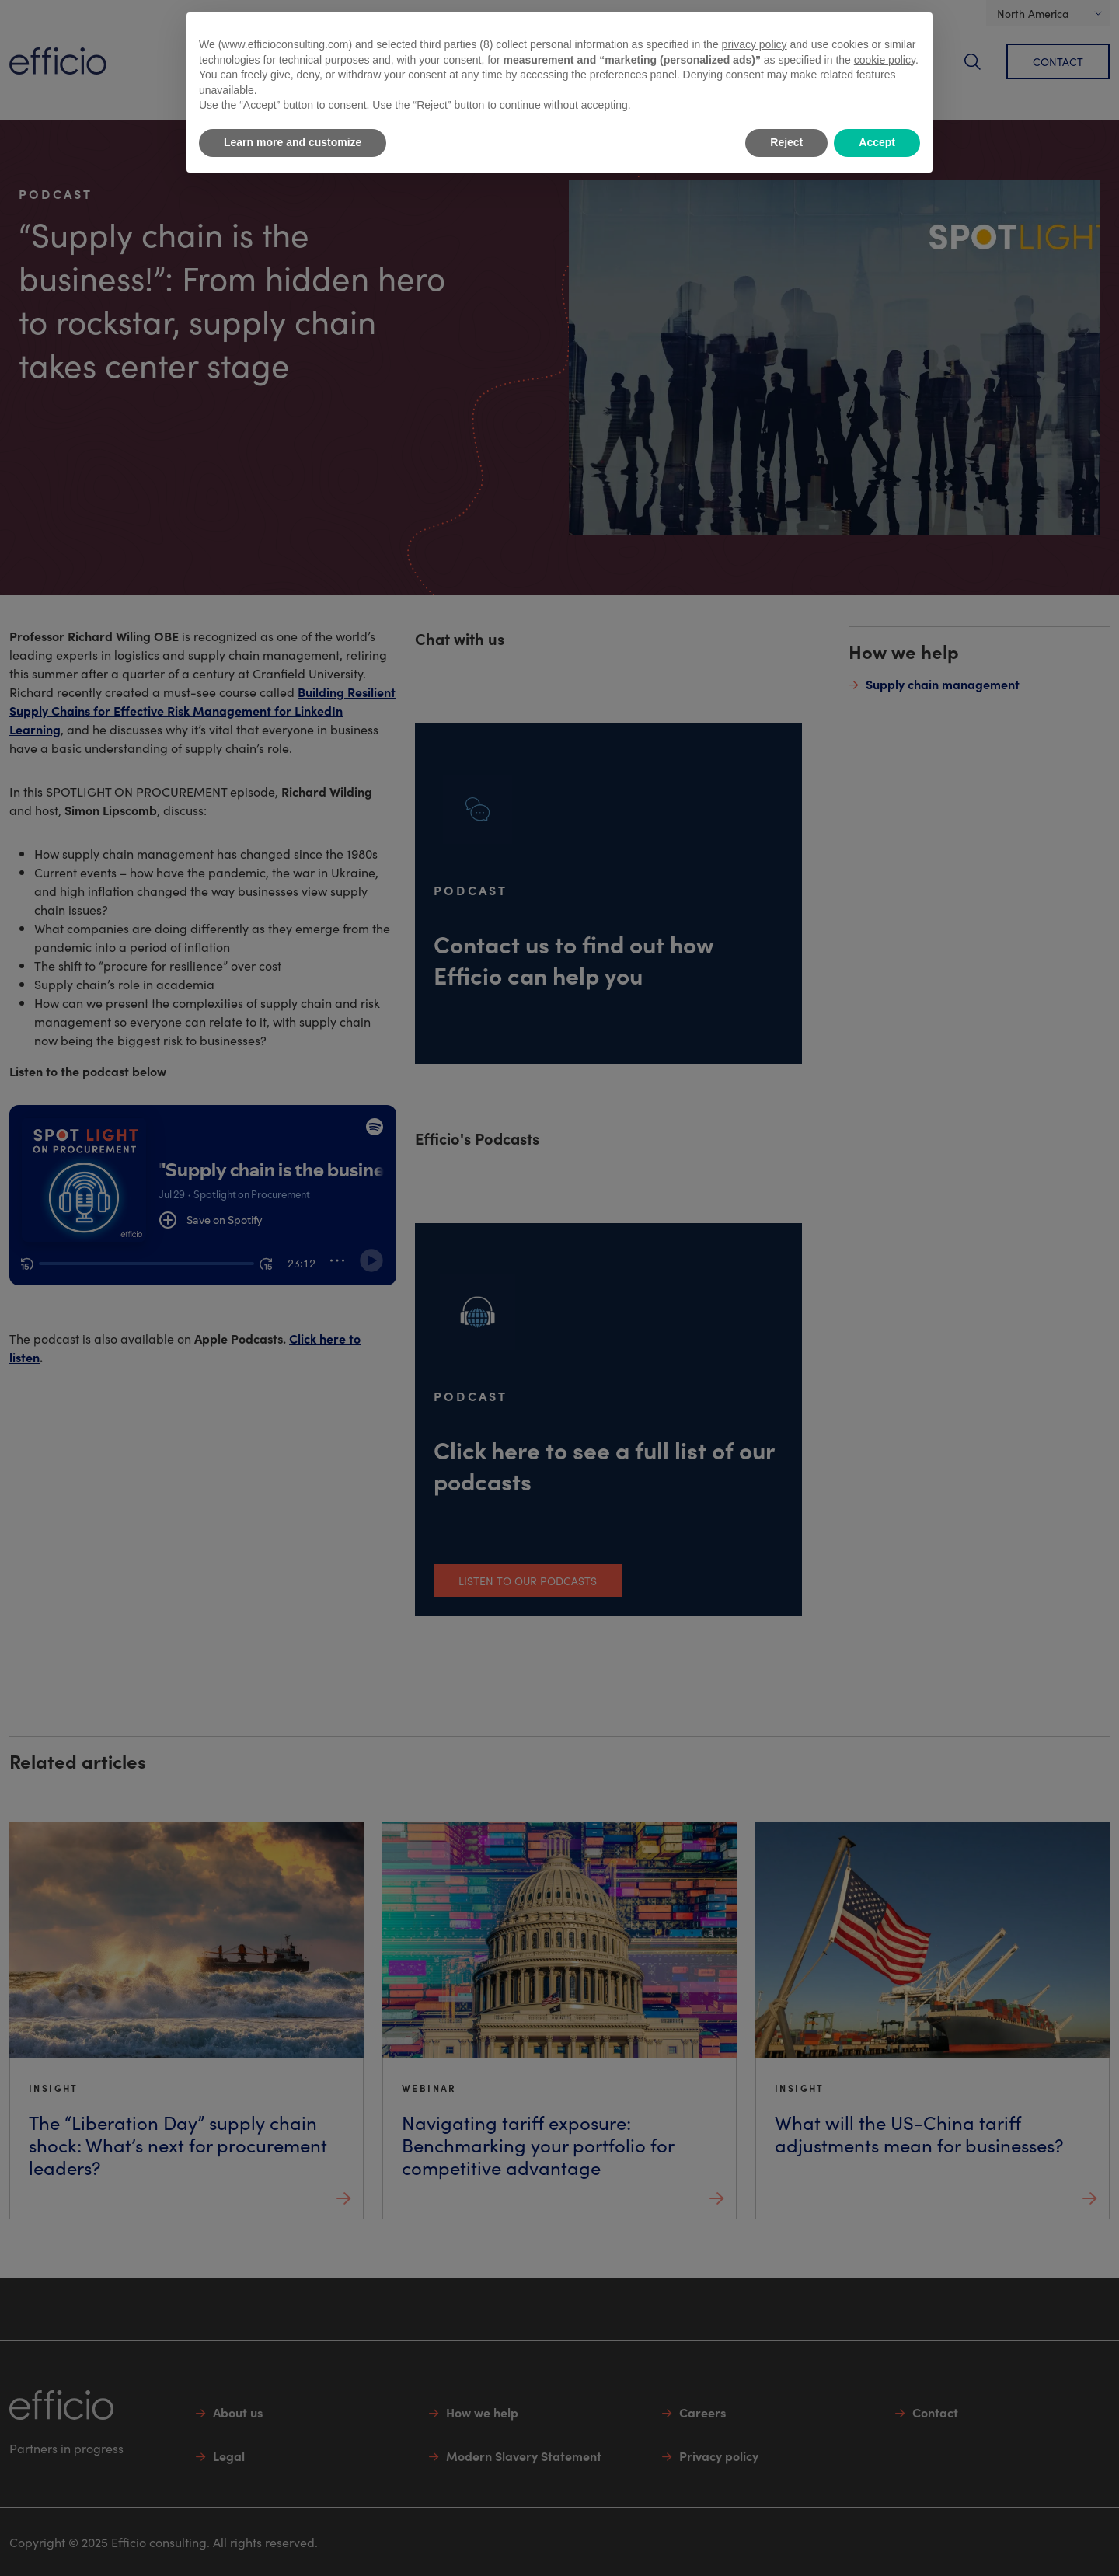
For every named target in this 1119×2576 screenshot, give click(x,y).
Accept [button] (877, 142)
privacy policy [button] (754, 44)
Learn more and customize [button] (292, 142)
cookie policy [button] (884, 60)
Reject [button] (786, 142)
